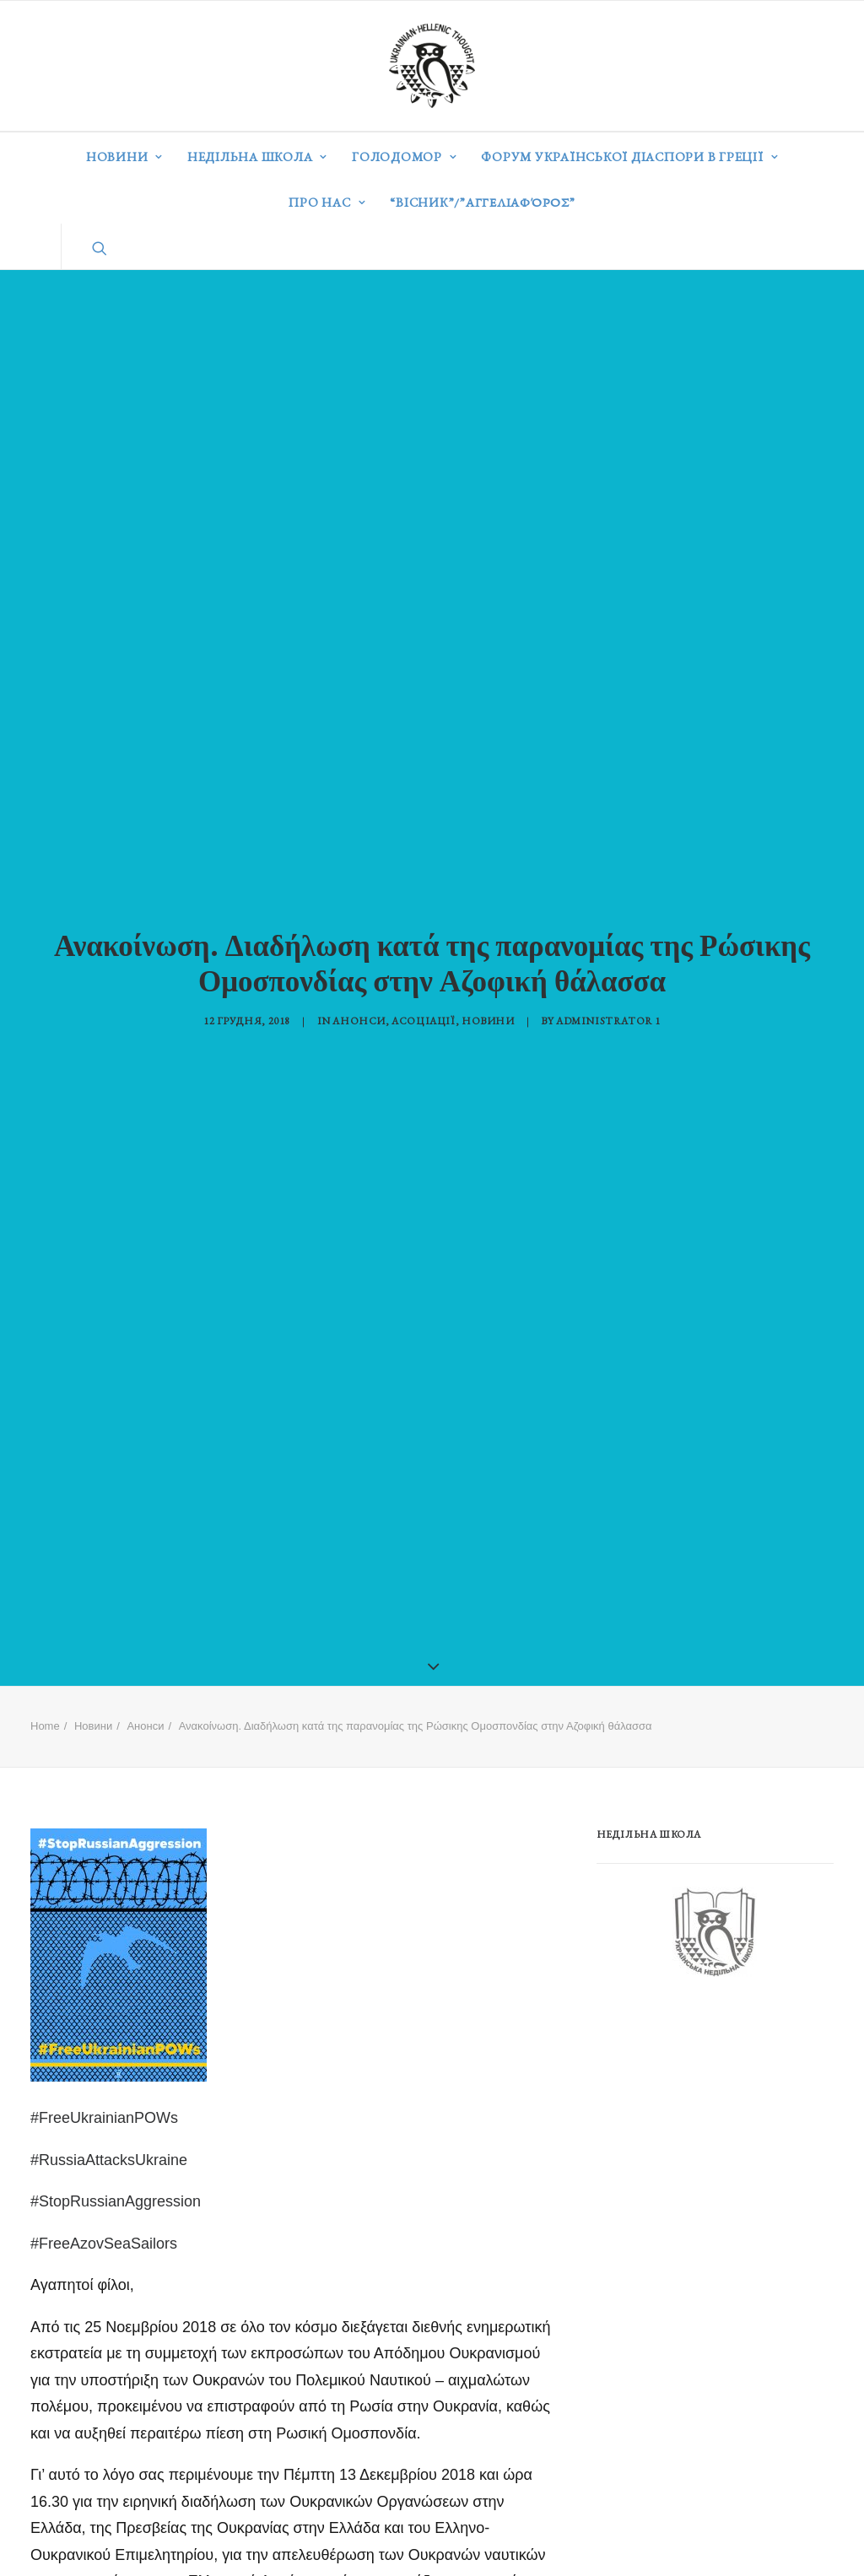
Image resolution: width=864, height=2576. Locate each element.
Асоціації (423, 996)
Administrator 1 (608, 996)
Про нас (327, 202)
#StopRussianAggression (115, 2153)
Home (45, 1677)
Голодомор (404, 157)
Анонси (359, 996)
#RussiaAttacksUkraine (108, 2111)
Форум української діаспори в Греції (629, 157)
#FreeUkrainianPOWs (104, 2069)
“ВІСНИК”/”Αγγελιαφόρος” (482, 202)
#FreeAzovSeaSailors (103, 2195)
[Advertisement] (723, 2079)
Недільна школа (257, 157)
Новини (124, 157)
